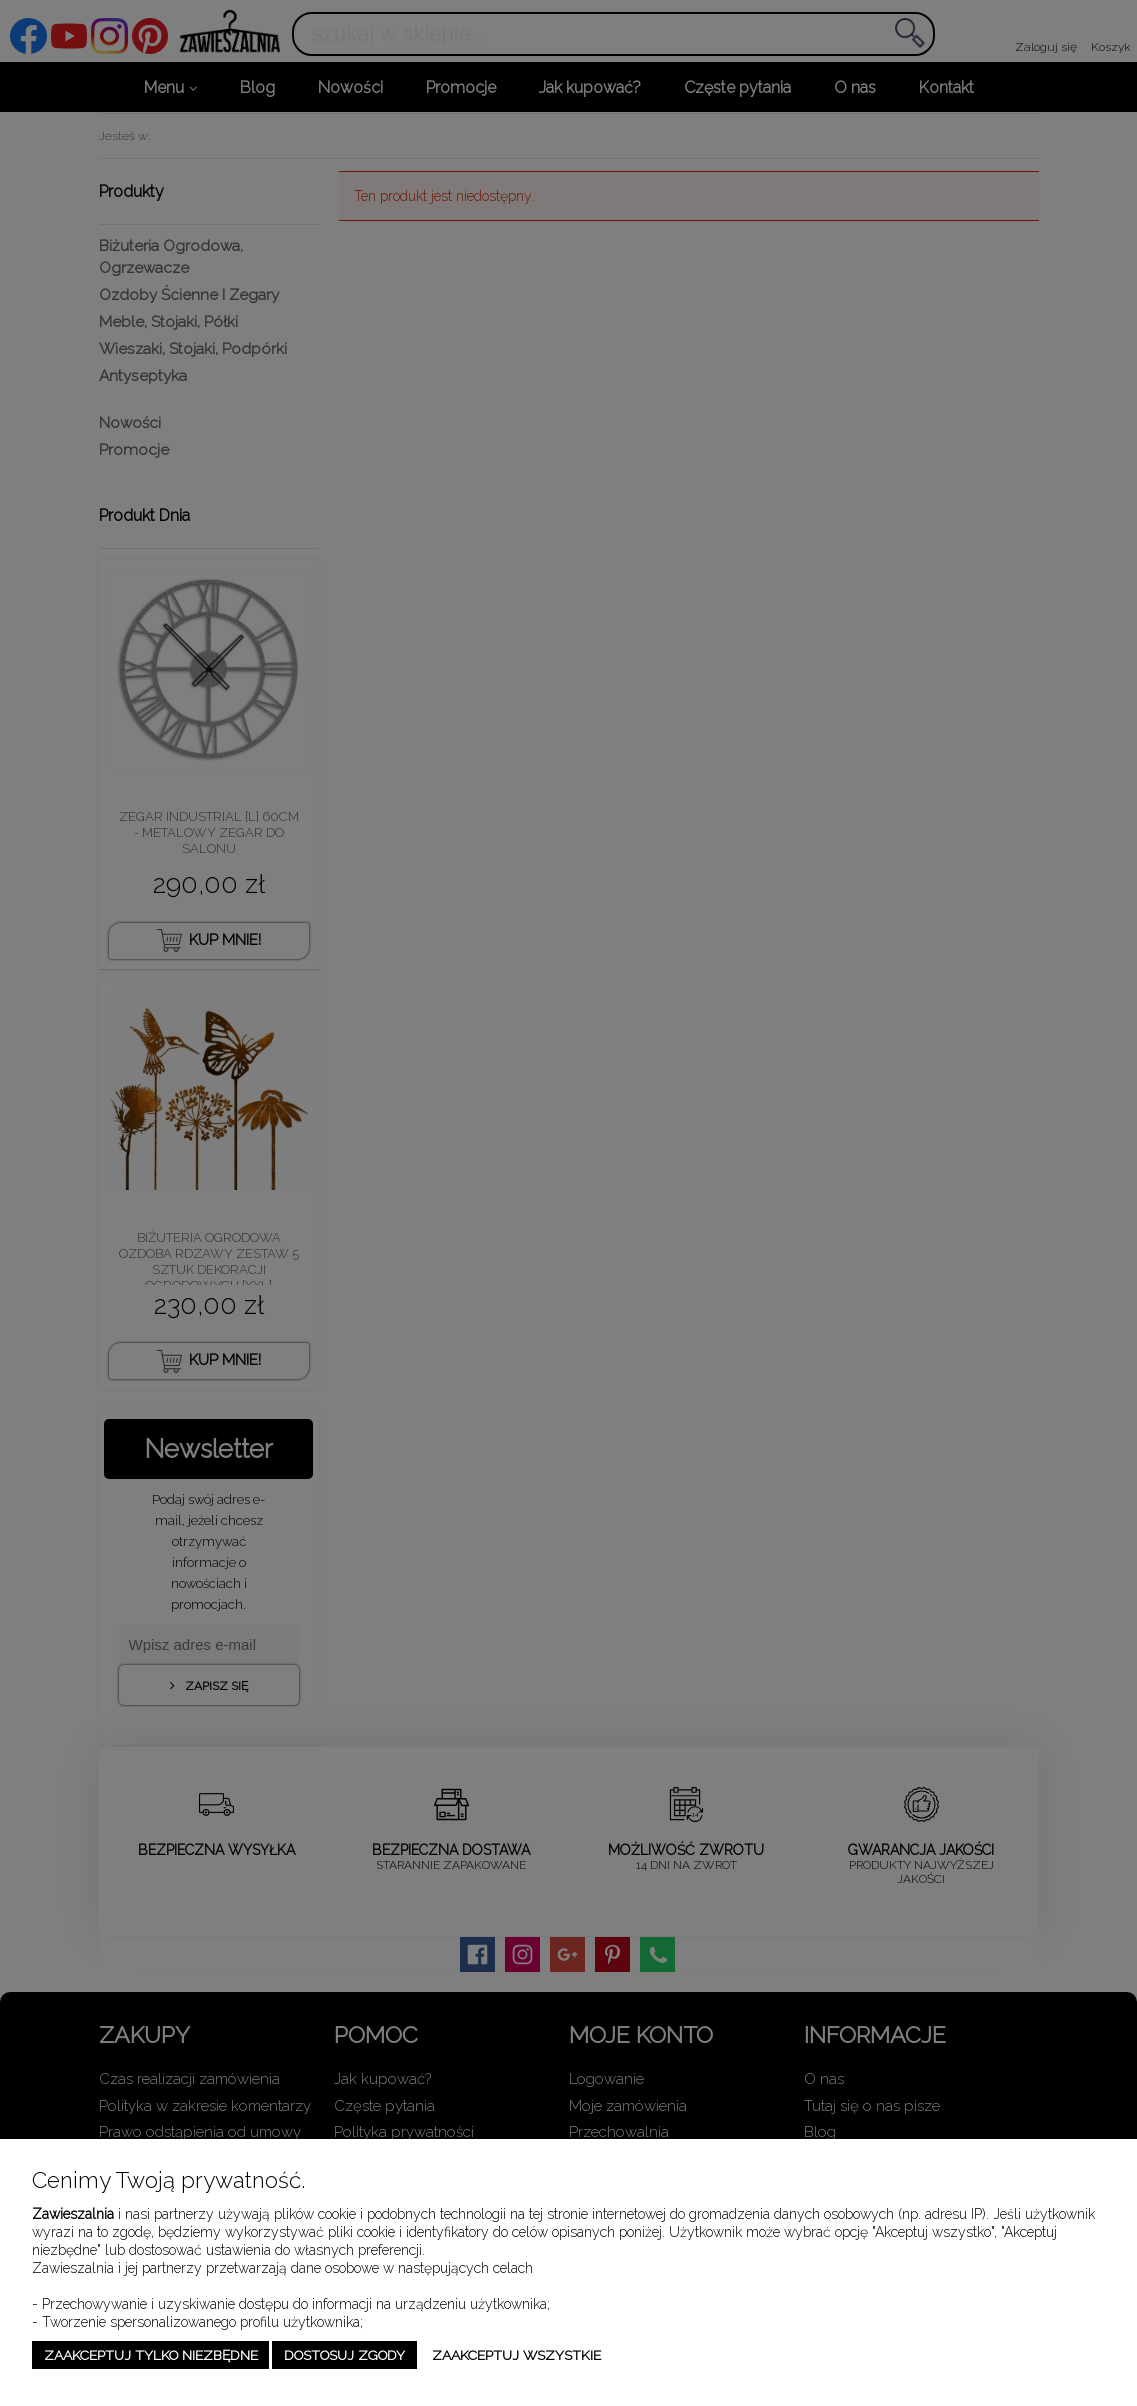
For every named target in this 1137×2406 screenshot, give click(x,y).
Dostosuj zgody (344, 2355)
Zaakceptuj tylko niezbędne (151, 2355)
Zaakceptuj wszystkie (516, 2355)
